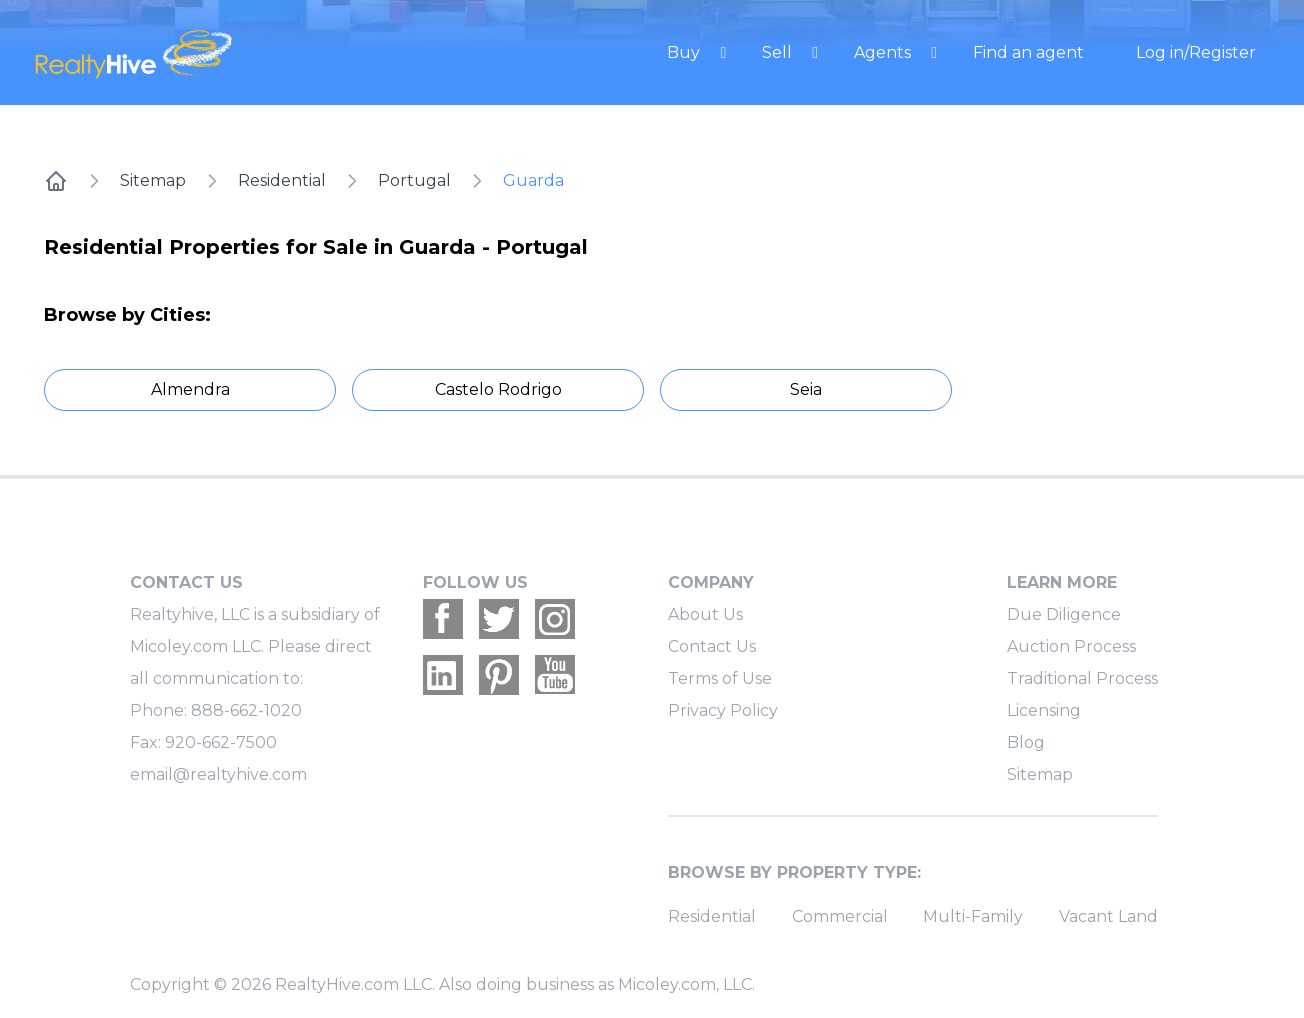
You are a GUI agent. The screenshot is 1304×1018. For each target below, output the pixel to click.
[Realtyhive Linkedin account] (443, 675)
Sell (779, 52)
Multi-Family (973, 916)
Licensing (1044, 710)
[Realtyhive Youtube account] (555, 675)
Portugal (414, 180)
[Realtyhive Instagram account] (555, 619)
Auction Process (1071, 646)
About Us (705, 614)
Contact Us (712, 646)
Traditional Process (1082, 678)
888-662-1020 (246, 710)
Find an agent (1028, 52)
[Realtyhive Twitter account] (499, 619)
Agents (884, 52)
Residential (282, 180)
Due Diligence (1064, 614)
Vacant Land (1108, 916)
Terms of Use (720, 678)
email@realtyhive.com (218, 774)
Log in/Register (1196, 52)
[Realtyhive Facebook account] (443, 619)
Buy (685, 52)
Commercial (840, 916)
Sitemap (153, 180)
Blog (1026, 742)
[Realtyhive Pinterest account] (499, 675)
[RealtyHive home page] (217, 52)
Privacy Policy (723, 710)
